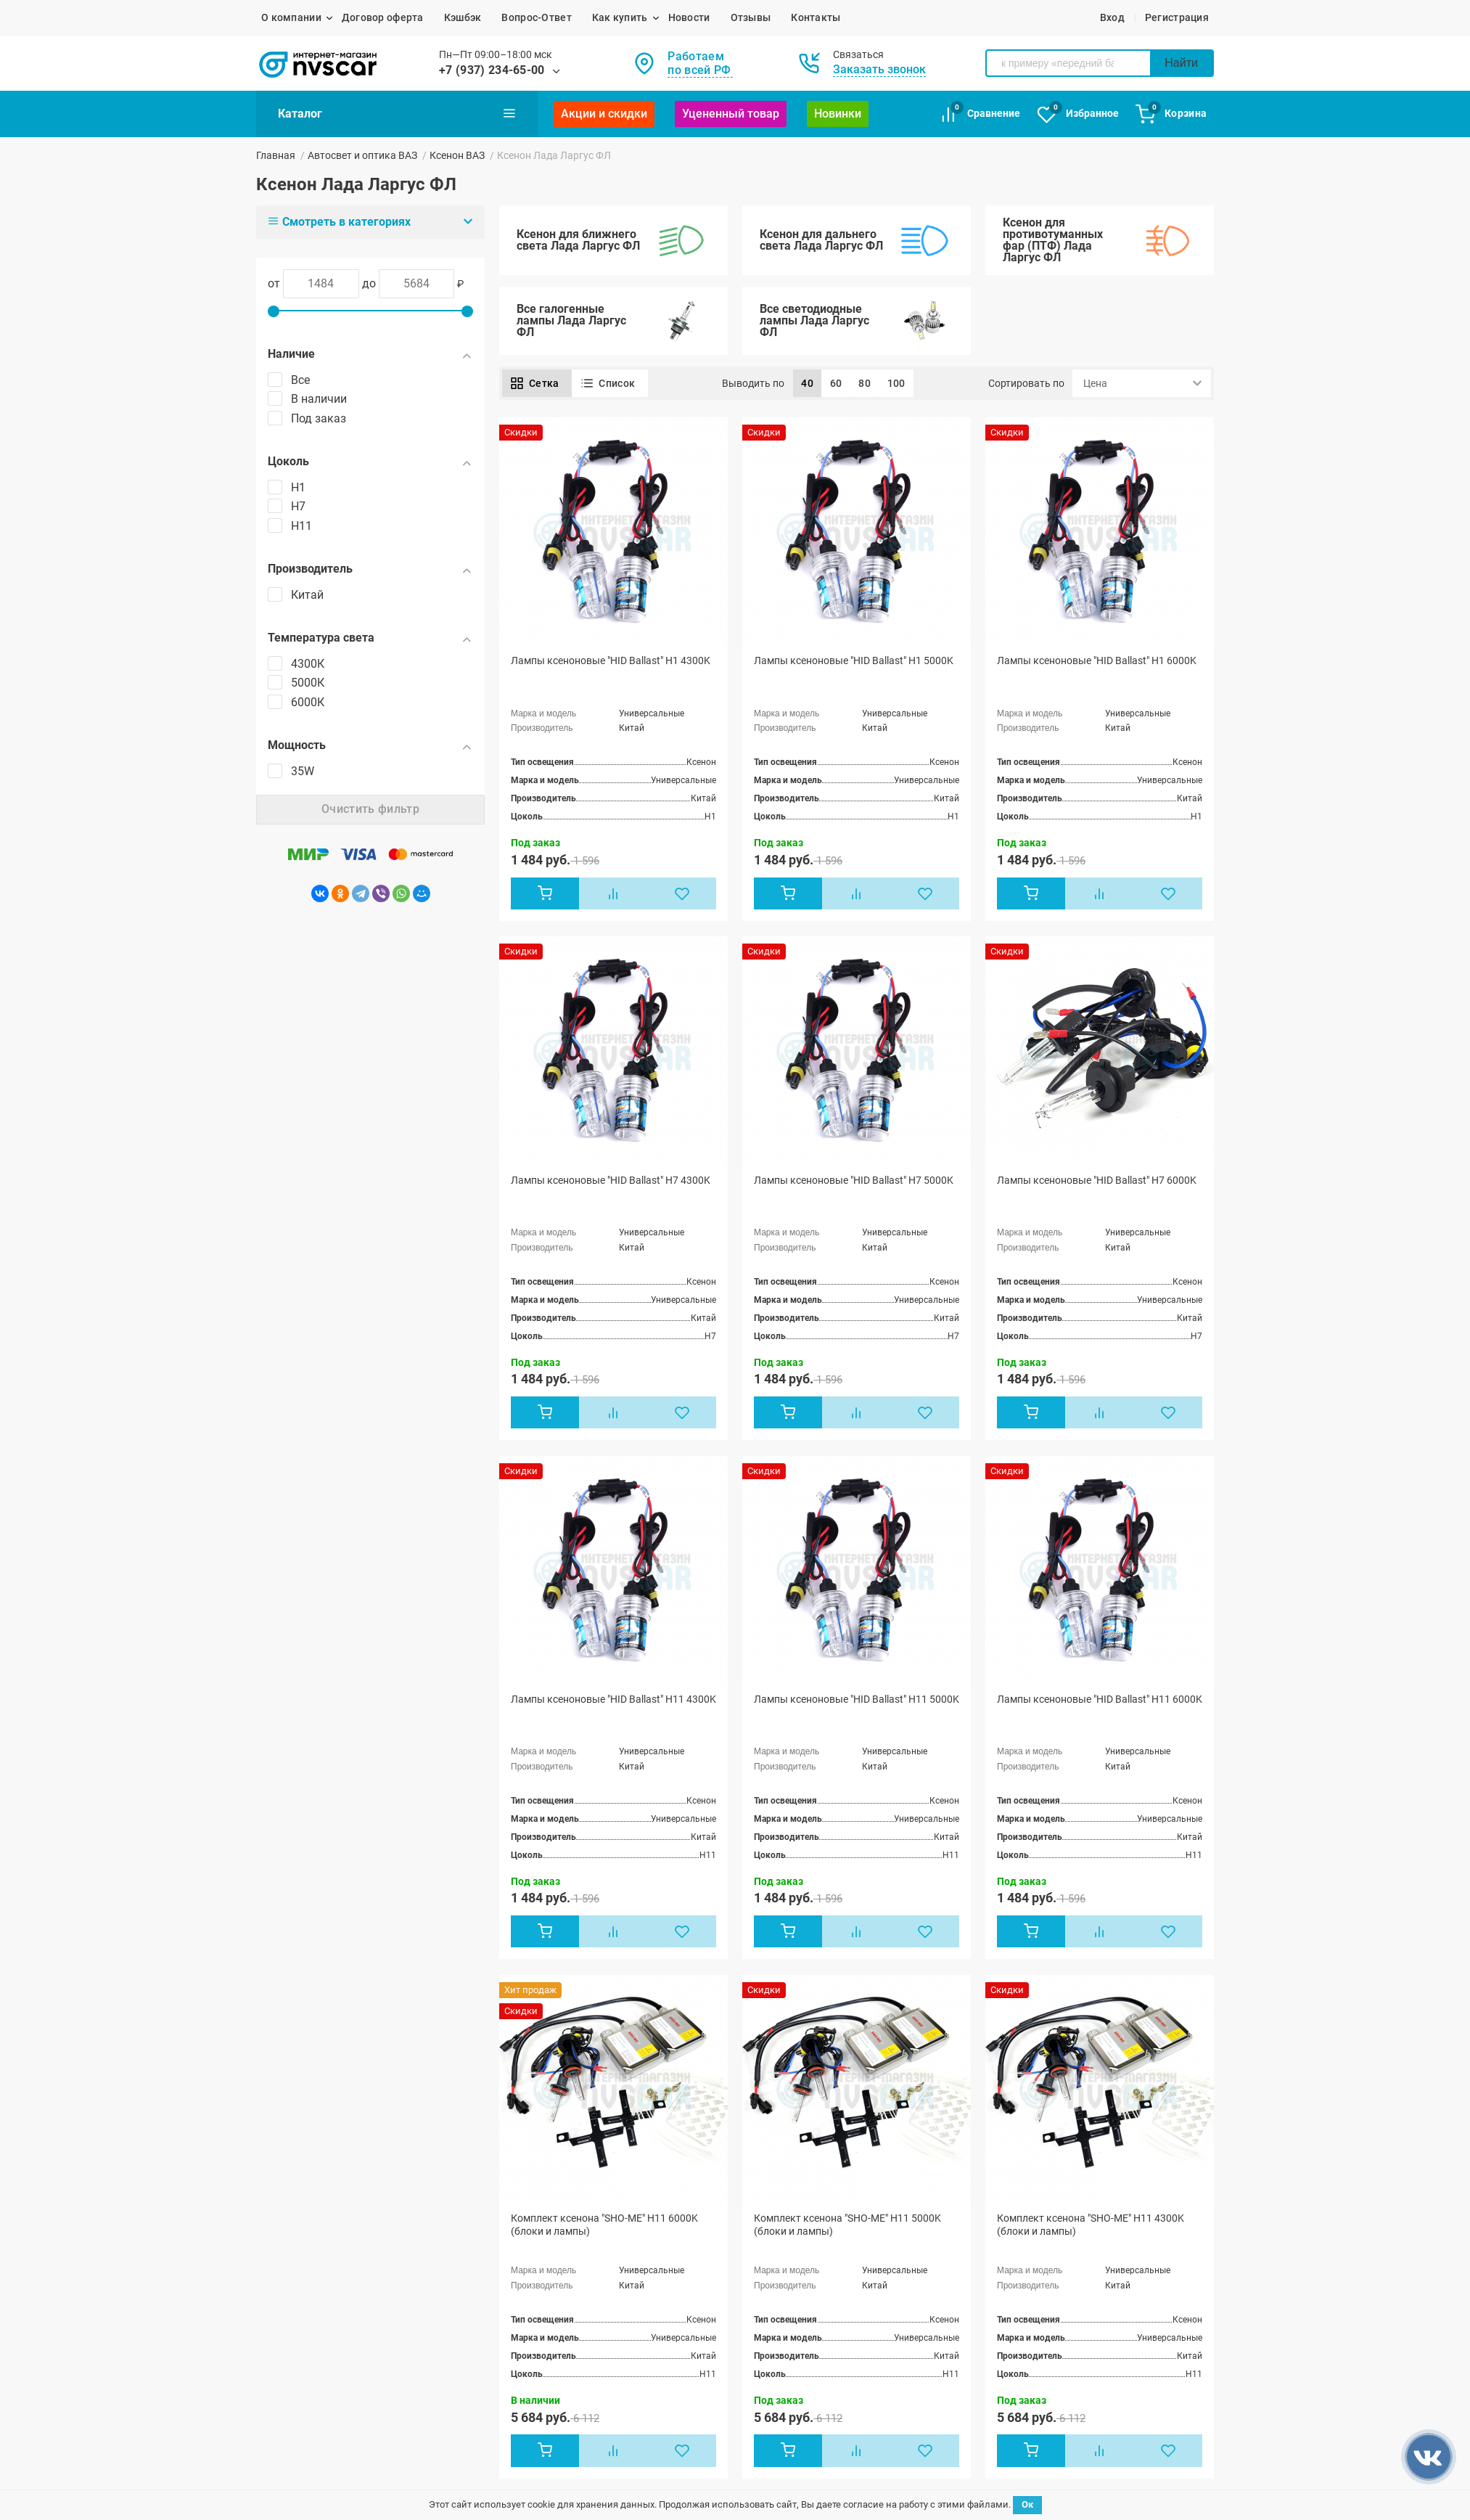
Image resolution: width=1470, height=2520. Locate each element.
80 (864, 383)
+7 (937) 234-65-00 (492, 70)
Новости (689, 17)
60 (836, 383)
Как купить (620, 17)
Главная (275, 155)
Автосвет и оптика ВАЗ (362, 155)
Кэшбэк (463, 17)
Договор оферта (383, 17)
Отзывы (751, 17)
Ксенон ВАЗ (457, 155)
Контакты (815, 17)
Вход (1112, 17)
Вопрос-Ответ (536, 17)
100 (896, 383)
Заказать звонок (879, 69)
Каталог (397, 113)
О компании (291, 17)
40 (807, 383)
